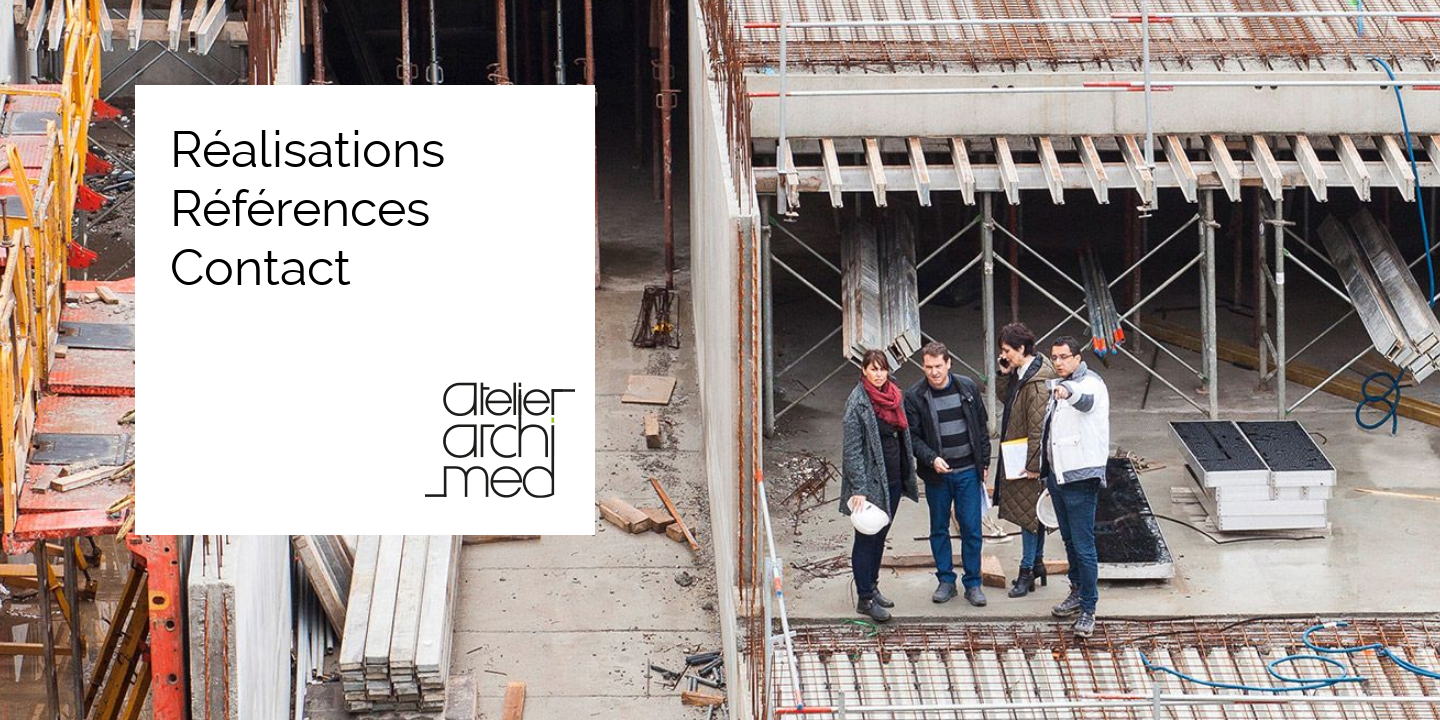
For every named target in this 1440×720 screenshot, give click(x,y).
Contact (260, 267)
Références (300, 208)
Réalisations (307, 149)
